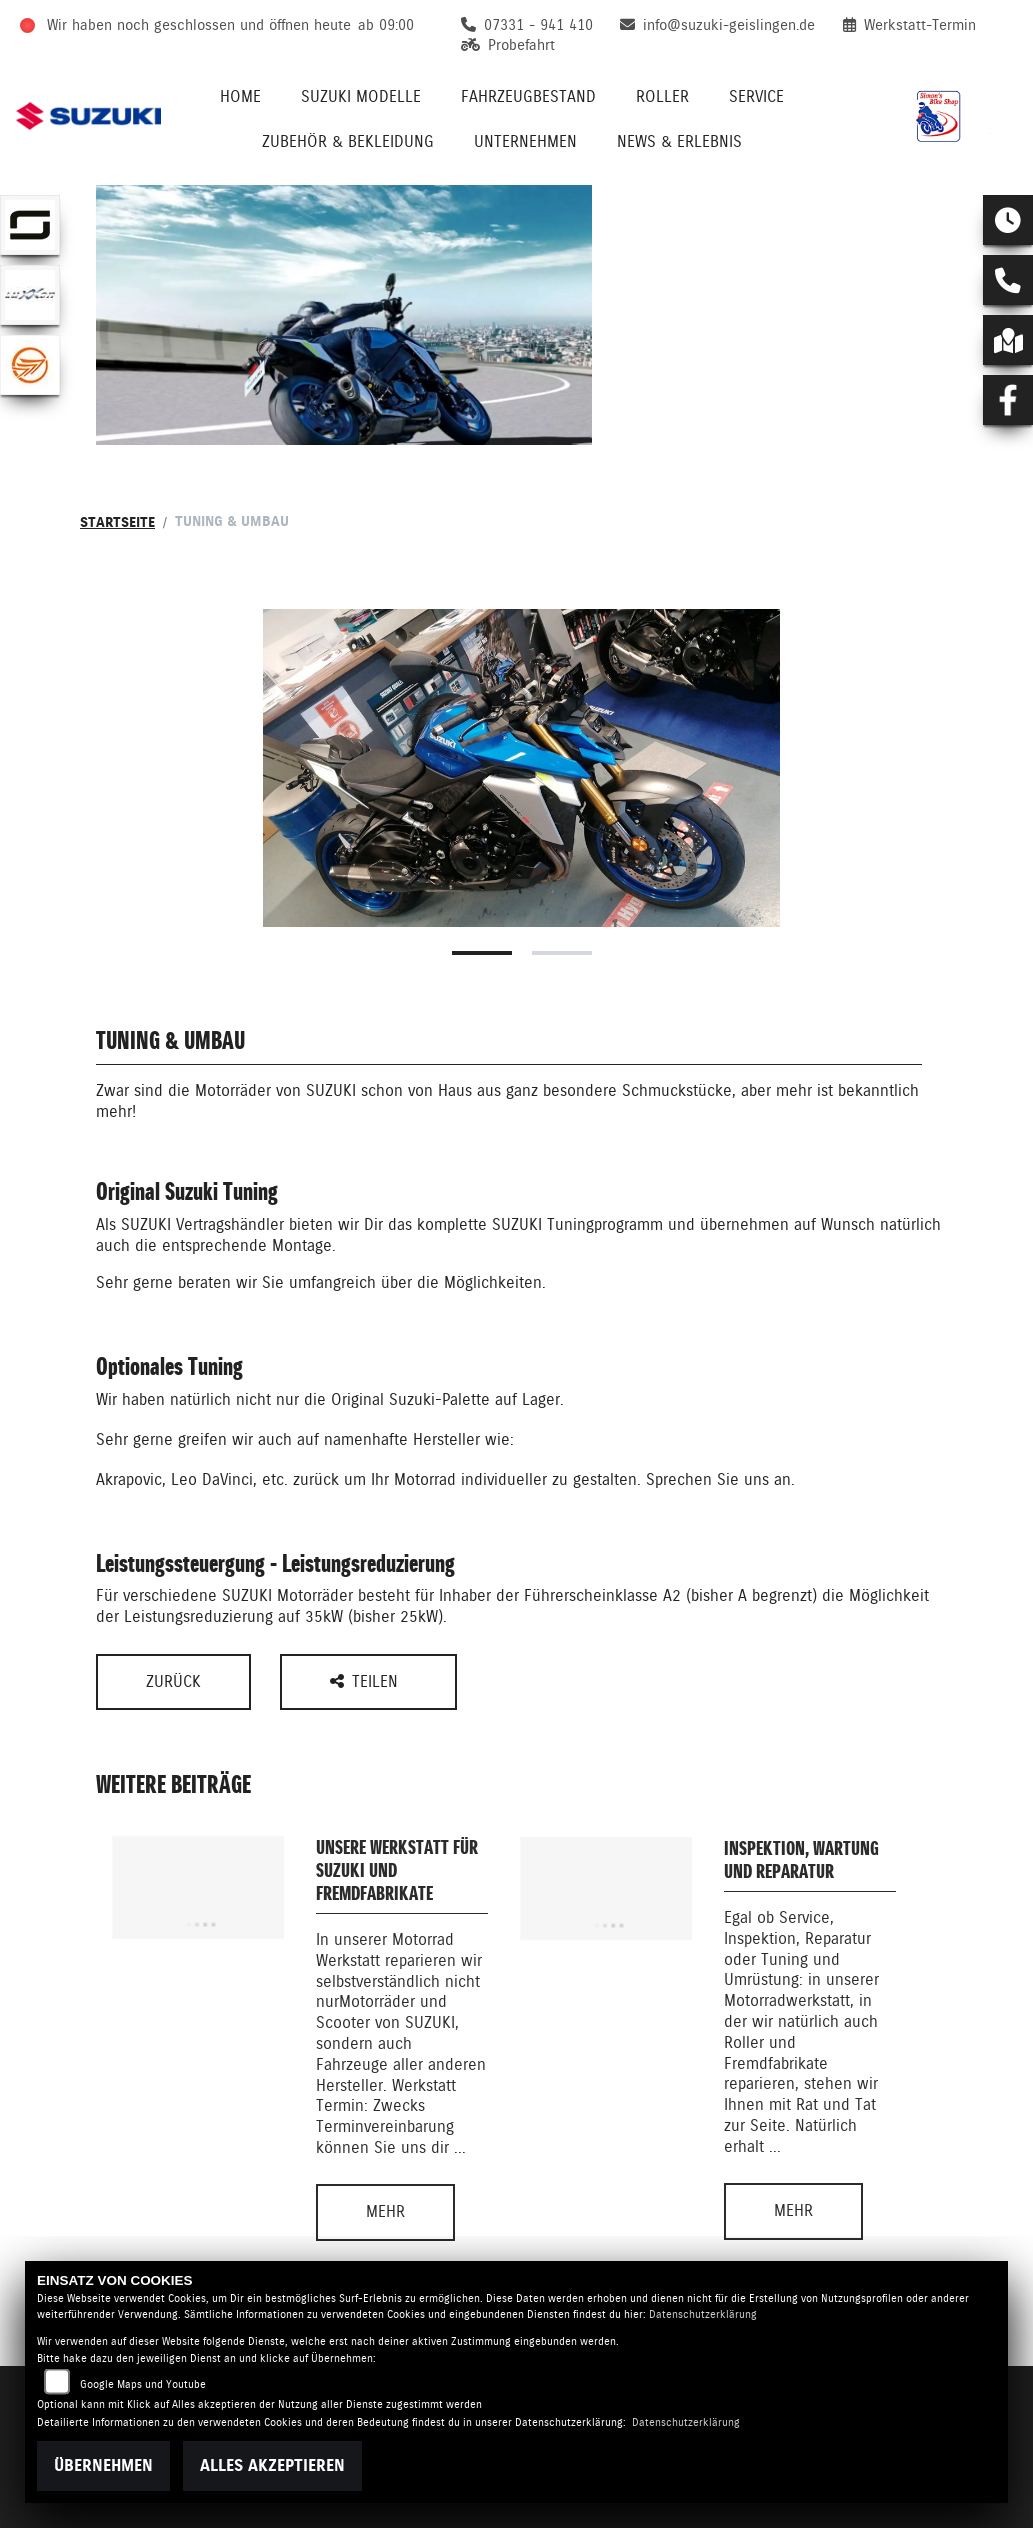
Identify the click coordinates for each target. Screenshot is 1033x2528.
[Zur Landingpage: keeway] (30, 365)
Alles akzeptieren (272, 2465)
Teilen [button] (366, 1681)
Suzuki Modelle (361, 96)
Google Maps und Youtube (143, 2384)
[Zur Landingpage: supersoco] (30, 225)
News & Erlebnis (679, 141)
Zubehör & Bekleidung (348, 141)
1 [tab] (482, 953)
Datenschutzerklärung (703, 2314)
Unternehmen (525, 141)
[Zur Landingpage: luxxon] (30, 295)
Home (240, 96)
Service (756, 96)
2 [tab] (562, 953)
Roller (662, 96)
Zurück (173, 1681)
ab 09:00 (386, 25)
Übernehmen (103, 2465)
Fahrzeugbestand (528, 96)
